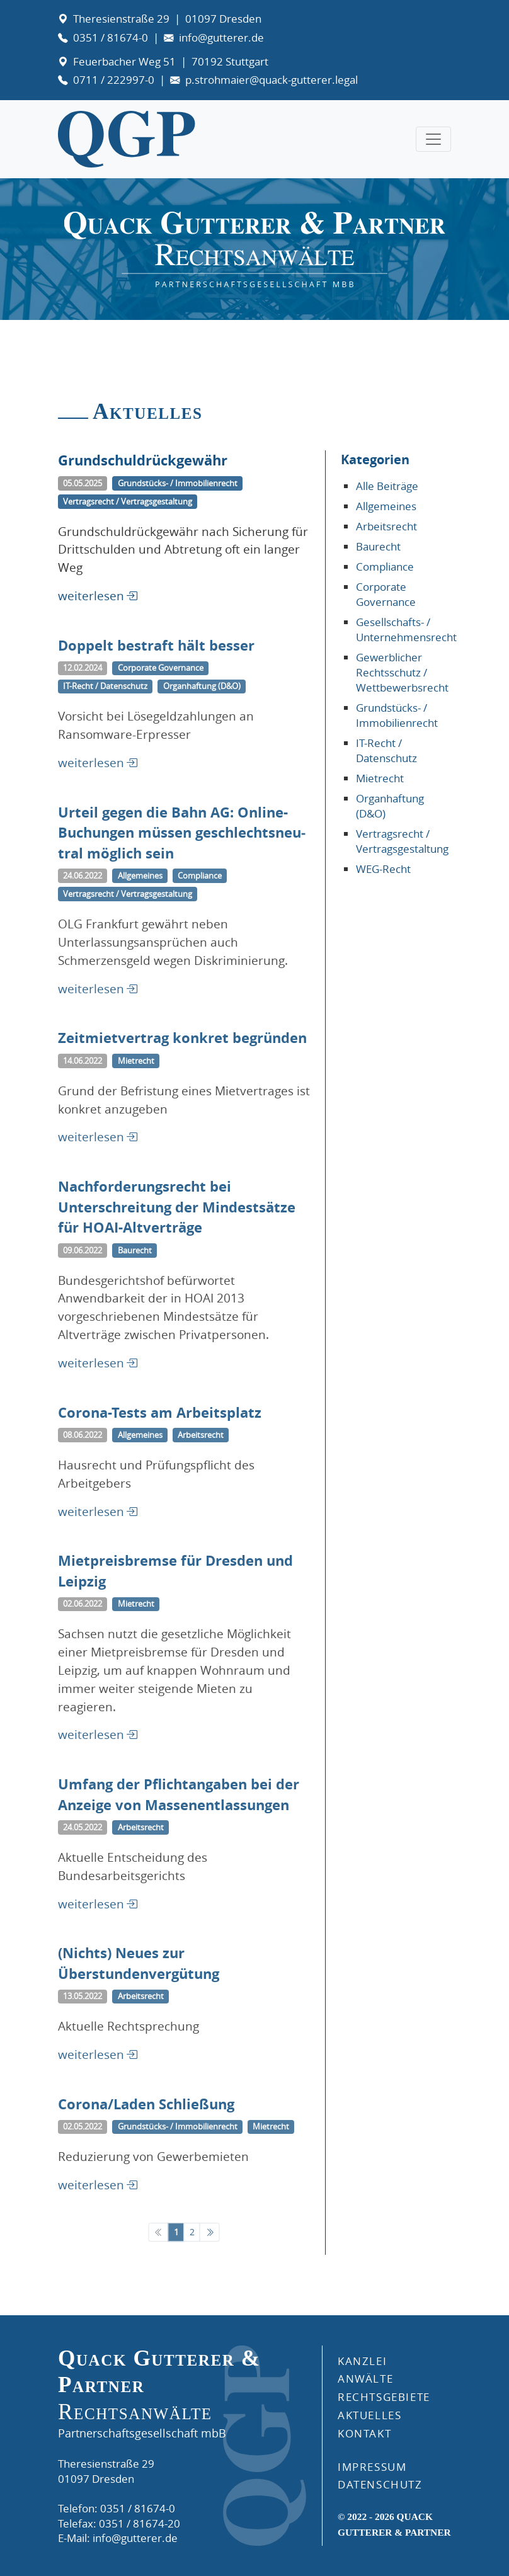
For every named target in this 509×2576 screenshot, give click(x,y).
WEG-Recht (383, 869)
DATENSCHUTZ (380, 2484)
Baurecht (378, 546)
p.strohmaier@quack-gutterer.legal (271, 79)
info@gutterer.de (221, 37)
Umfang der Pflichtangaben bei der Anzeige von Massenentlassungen (178, 1810)
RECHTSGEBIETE (384, 2397)
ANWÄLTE (365, 2378)
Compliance (385, 566)
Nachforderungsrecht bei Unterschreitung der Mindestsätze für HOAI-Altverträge (176, 1229)
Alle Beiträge (387, 486)
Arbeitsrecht (386, 526)
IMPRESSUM (372, 2466)
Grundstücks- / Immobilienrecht (397, 715)
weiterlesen (91, 596)
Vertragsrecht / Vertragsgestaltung (402, 841)
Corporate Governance (386, 594)
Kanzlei (362, 2361)
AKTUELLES (369, 2415)
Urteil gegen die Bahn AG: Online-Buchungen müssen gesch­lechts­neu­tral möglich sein (182, 854)
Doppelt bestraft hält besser (156, 660)
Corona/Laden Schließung (146, 2115)
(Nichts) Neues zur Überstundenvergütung (138, 1977)
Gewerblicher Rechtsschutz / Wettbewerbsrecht (402, 672)
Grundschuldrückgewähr (142, 460)
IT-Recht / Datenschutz (386, 750)
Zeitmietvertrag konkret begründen (182, 1051)
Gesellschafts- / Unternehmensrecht (406, 629)
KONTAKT (364, 2433)
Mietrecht (380, 778)
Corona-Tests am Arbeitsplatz (159, 1425)
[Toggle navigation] (433, 139)
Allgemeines (386, 506)
